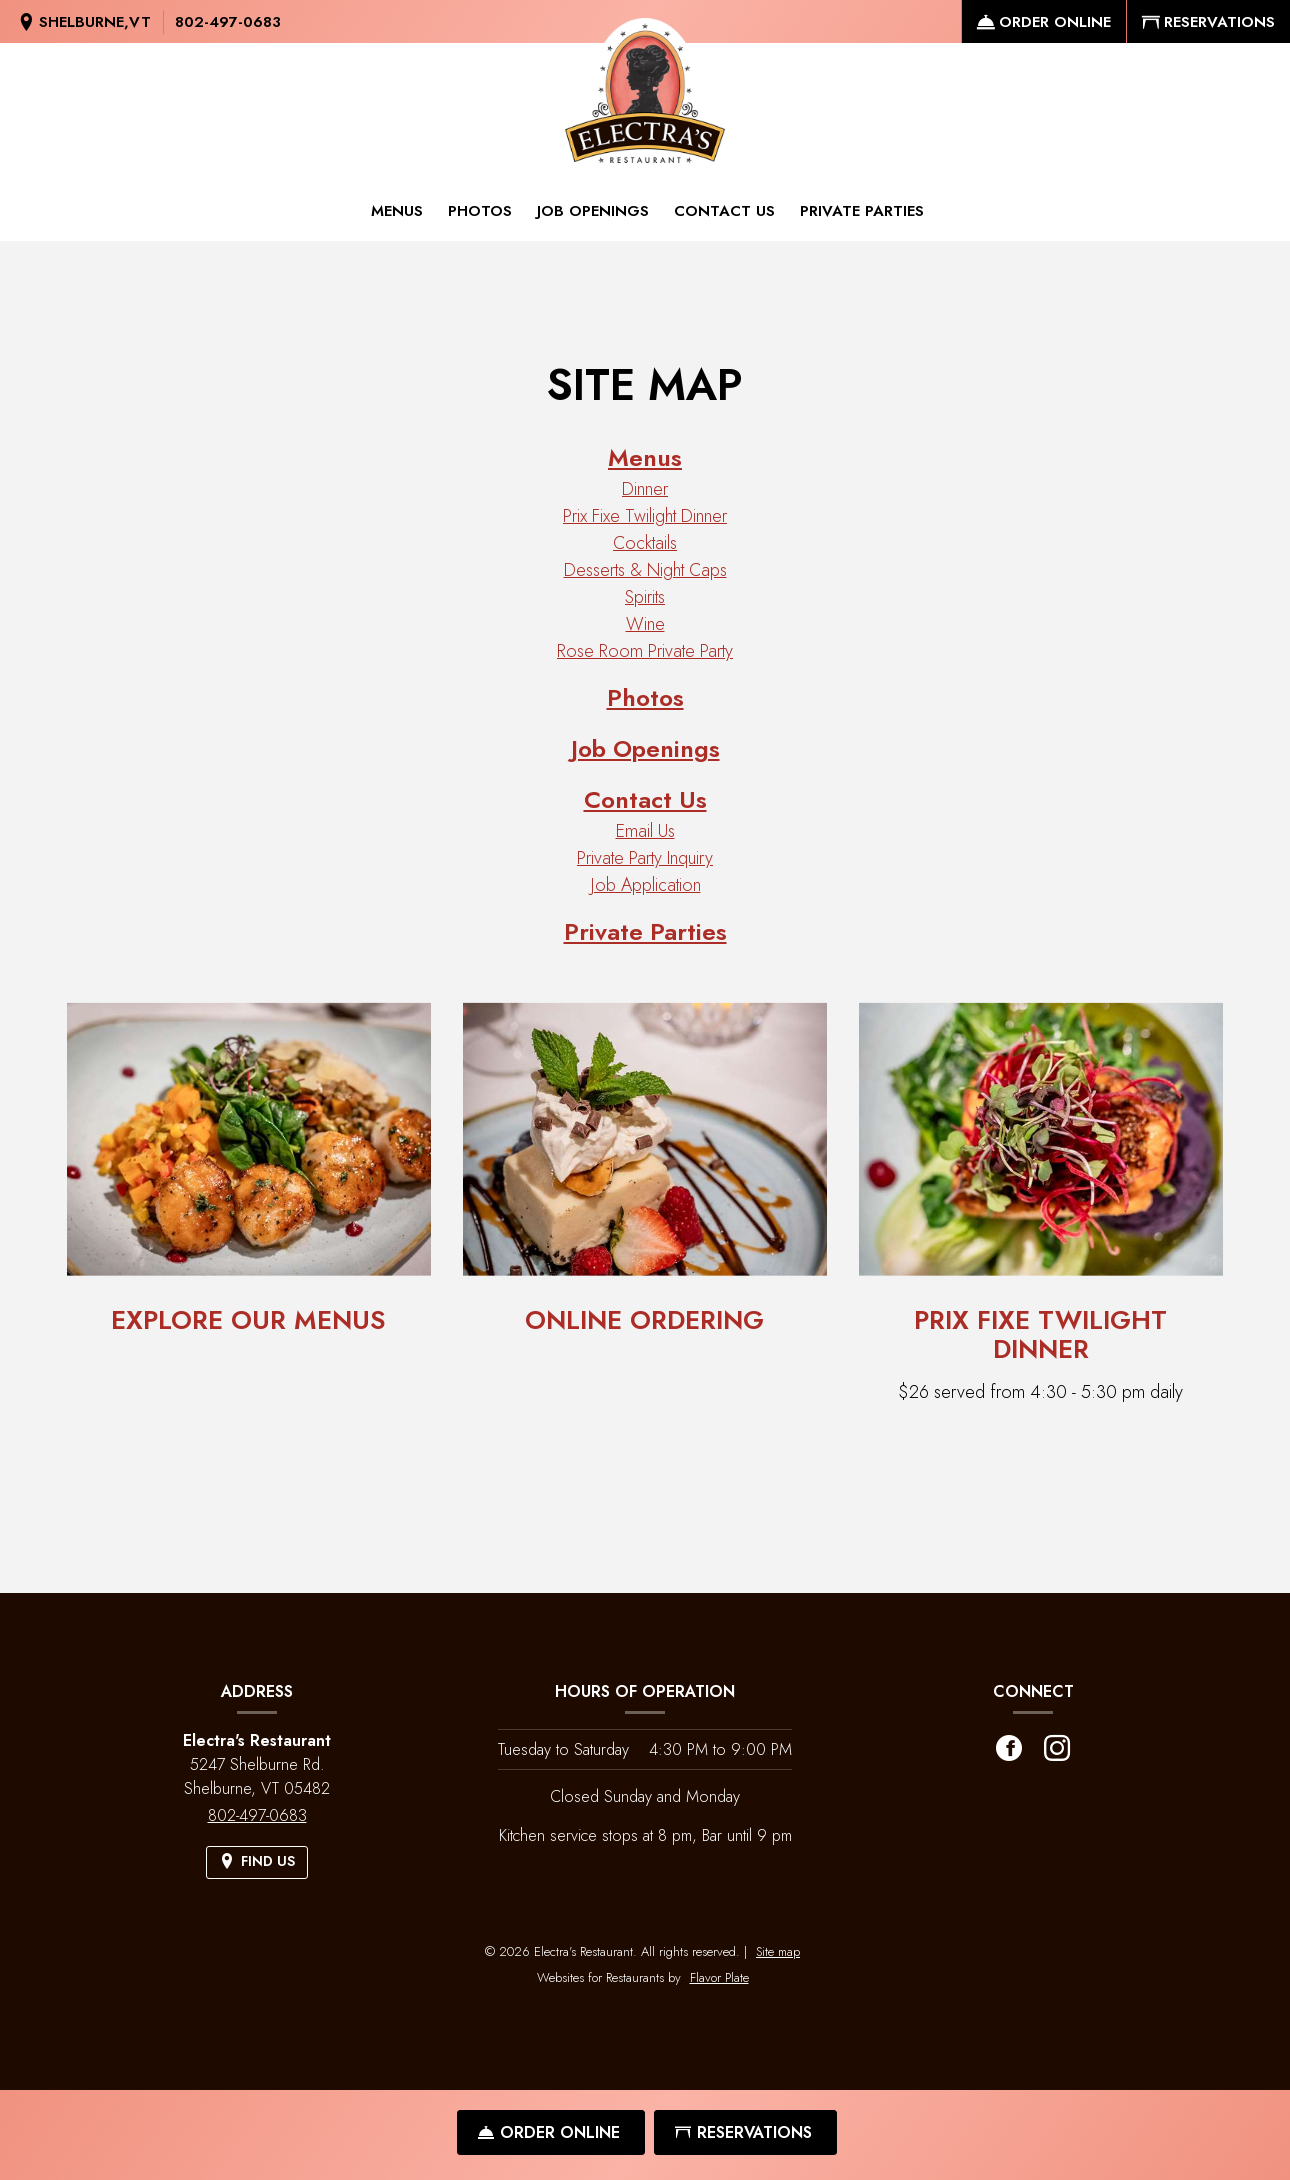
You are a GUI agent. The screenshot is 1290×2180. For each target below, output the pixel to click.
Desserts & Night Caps (645, 570)
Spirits (645, 597)
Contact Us (724, 211)
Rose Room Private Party (645, 651)
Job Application (645, 885)
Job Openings (593, 211)
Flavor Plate (719, 1977)
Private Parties (862, 211)
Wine (645, 624)
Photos (480, 211)
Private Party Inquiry (645, 858)
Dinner (645, 489)
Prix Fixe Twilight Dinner (645, 516)
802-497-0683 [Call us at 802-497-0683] (228, 22)
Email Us (645, 831)
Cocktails (645, 543)
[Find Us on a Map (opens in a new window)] (84, 22)
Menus (645, 457)
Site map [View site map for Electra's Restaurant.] (778, 1951)
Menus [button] (397, 211)
